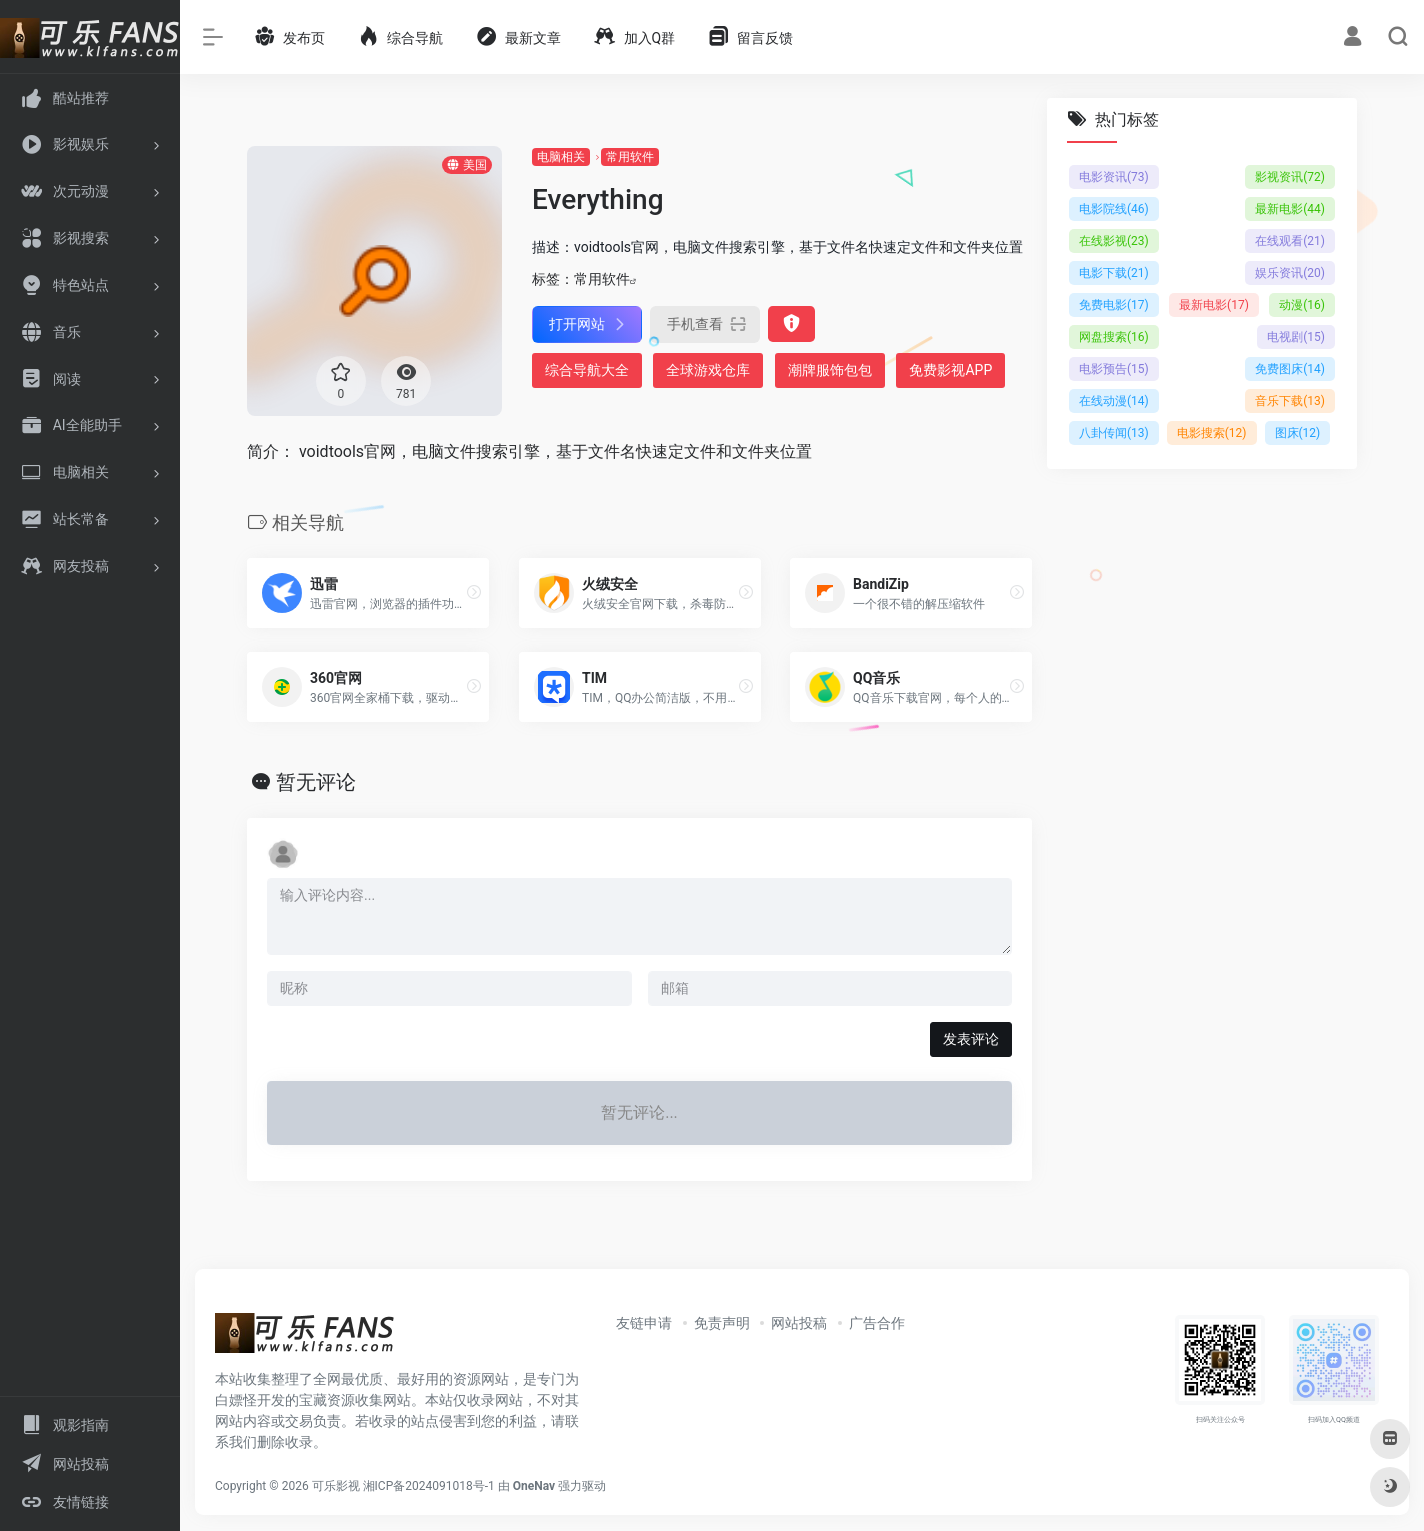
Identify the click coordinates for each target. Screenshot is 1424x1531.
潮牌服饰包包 (830, 370)
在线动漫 (1114, 401)
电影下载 (1114, 273)
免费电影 (1114, 305)
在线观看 (1290, 241)
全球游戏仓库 (708, 370)
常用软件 (630, 157)
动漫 (1302, 305)
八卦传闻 (1114, 433)
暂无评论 (316, 782)
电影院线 (1114, 209)
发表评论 (971, 1039)
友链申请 (644, 1323)
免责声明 (722, 1323)
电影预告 (1114, 369)
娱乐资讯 (1290, 273)
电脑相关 (561, 157)
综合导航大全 (587, 370)
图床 (1298, 433)
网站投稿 (799, 1323)
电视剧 (1296, 337)
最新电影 (1290, 209)
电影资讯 (1114, 177)
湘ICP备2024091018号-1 (429, 1486)
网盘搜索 (1114, 337)
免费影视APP (950, 370)
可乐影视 (336, 1486)
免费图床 (1290, 369)
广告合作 (877, 1323)
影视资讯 (1290, 177)
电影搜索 (1212, 433)
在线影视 (1114, 241)
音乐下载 (1290, 401)
